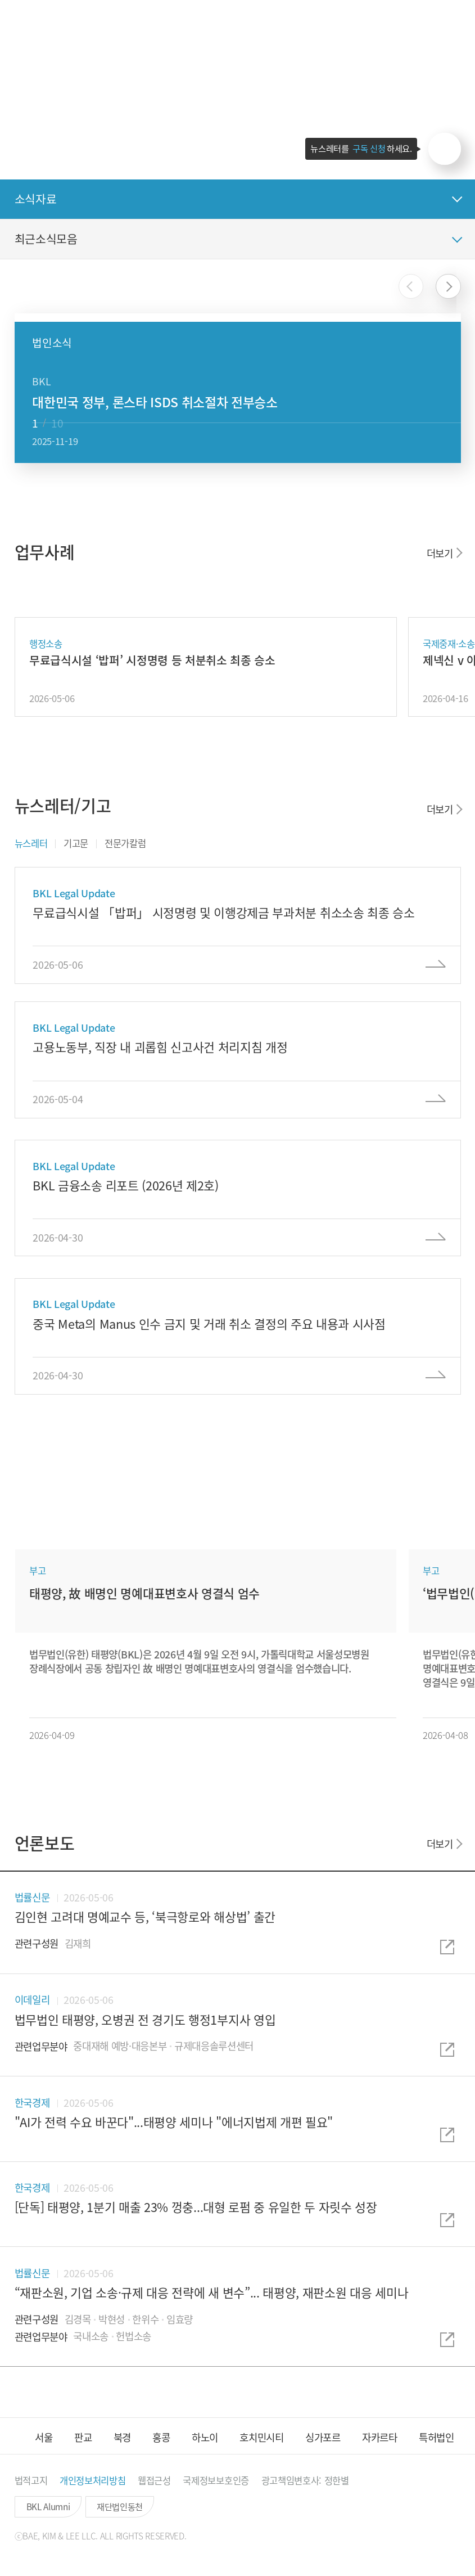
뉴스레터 (31, 843)
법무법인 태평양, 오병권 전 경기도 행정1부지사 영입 (145, 2019)
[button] (419, 21)
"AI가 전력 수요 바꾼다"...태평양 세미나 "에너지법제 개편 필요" (174, 2121)
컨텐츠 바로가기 (0, 0)
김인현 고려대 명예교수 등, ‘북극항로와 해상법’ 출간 (145, 1916)
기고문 (76, 843)
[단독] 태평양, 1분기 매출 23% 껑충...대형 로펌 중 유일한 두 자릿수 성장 (196, 2206)
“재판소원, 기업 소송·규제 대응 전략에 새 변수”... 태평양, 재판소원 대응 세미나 (212, 2292)
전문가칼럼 (125, 843)
